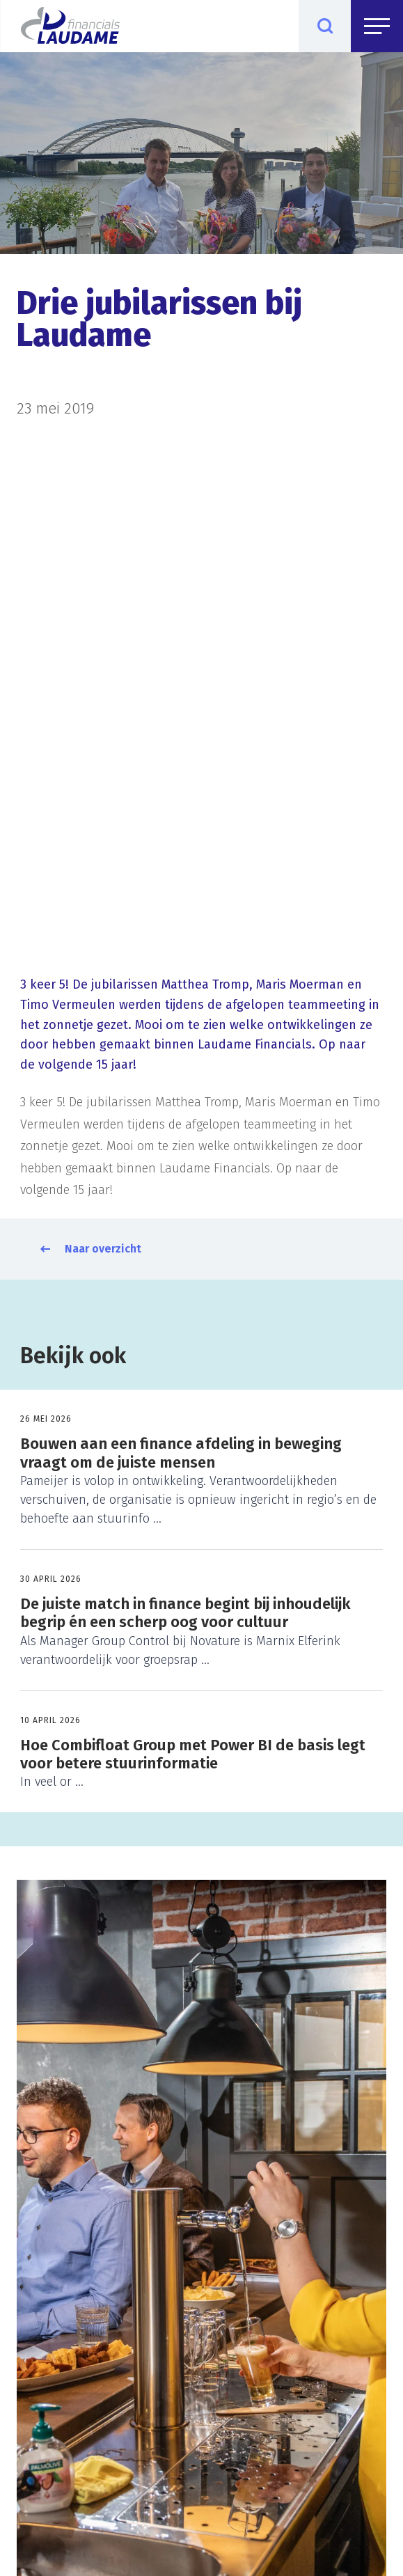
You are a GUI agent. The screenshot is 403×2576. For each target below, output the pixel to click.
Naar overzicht (103, 1248)
